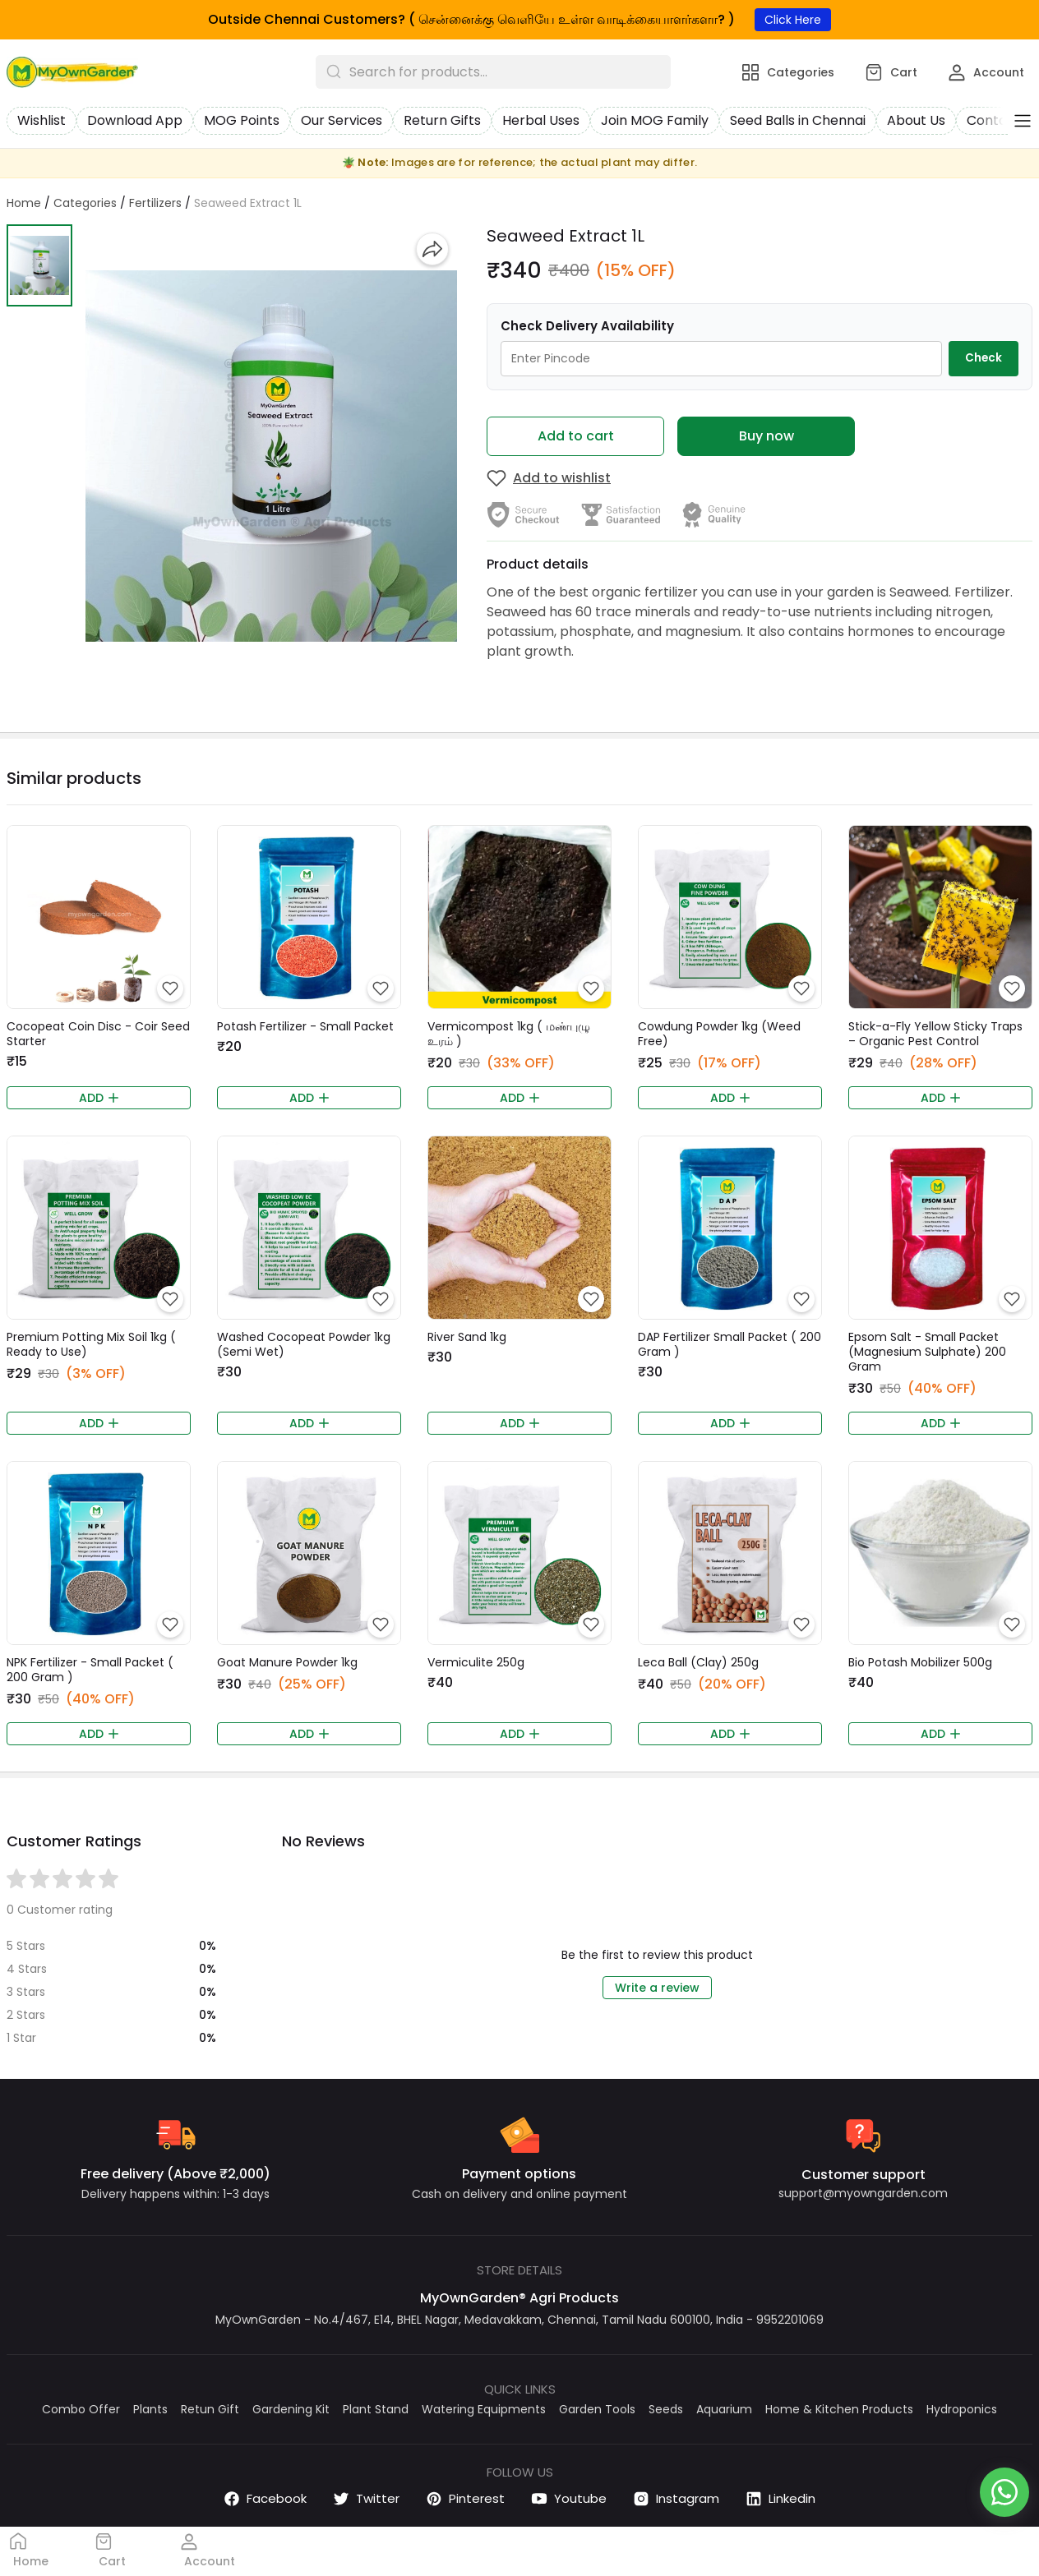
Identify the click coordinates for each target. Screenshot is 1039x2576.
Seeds (666, 2409)
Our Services (341, 120)
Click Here (792, 20)
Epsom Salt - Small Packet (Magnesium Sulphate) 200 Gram (927, 1352)
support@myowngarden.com (863, 2193)
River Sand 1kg (466, 1337)
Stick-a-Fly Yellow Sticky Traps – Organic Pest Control (935, 1033)
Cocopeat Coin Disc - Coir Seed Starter (98, 1033)
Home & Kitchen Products (839, 2409)
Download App (134, 120)
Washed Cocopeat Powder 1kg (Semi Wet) (303, 1344)
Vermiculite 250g (475, 1662)
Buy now (766, 435)
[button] (39, 265)
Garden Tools (597, 2409)
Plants (150, 2409)
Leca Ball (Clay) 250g (698, 1662)
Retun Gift (210, 2409)
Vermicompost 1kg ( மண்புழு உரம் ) (508, 1033)
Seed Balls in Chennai (798, 120)
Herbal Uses (541, 120)
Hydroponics (961, 2409)
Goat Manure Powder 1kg (287, 1662)
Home (24, 203)
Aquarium (724, 2409)
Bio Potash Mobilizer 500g (920, 1662)
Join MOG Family (655, 120)
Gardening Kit (291, 2409)
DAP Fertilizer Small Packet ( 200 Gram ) (729, 1344)
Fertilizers (155, 203)
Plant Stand (376, 2409)
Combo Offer (81, 2409)
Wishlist (41, 120)
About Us (916, 120)
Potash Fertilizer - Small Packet (305, 1026)
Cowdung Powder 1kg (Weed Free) (719, 1033)
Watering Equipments (484, 2409)
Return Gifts (442, 120)
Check (983, 358)
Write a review (657, 1987)
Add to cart (576, 435)
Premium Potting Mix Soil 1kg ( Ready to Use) (91, 1344)
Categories (85, 203)
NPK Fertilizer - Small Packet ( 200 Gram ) (90, 1669)
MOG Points (241, 120)
